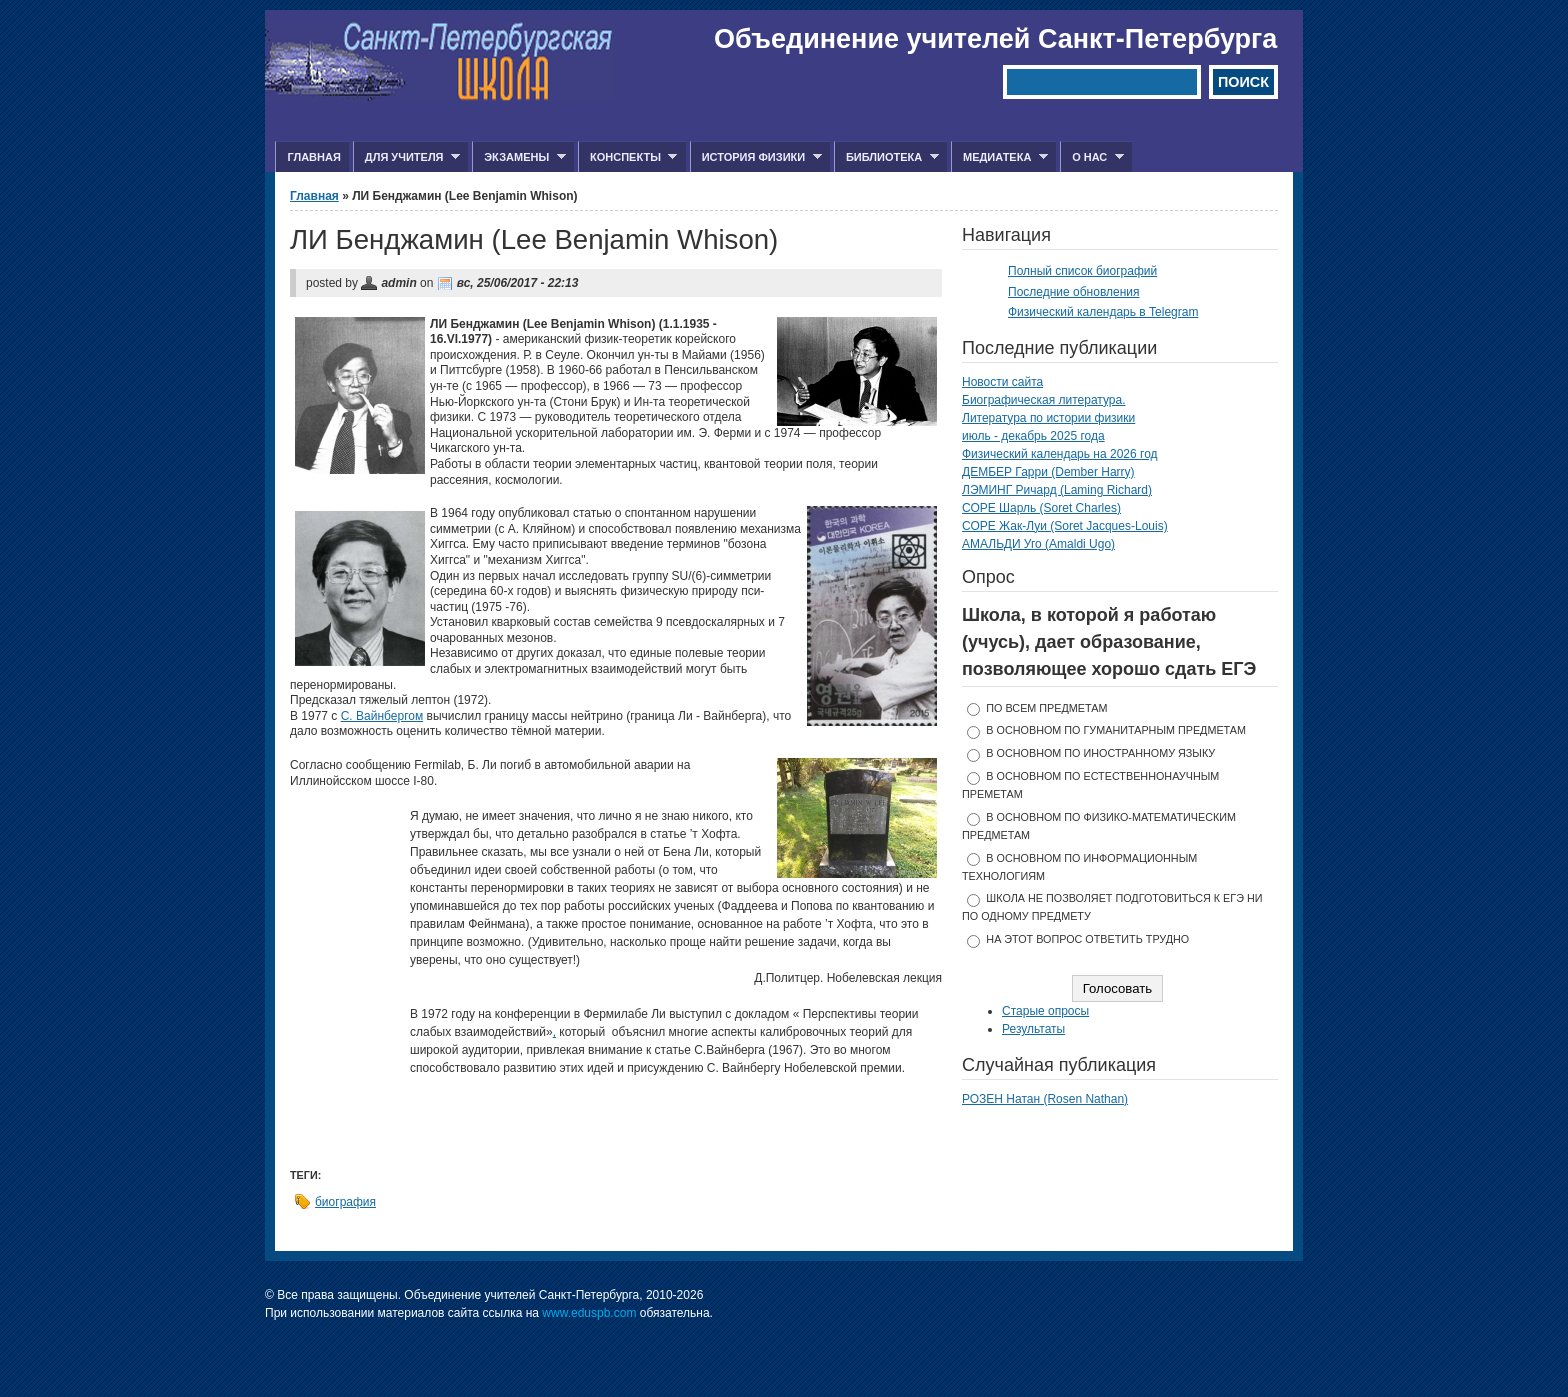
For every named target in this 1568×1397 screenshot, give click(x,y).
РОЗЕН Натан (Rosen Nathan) (1045, 1099)
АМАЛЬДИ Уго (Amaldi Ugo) (1038, 544)
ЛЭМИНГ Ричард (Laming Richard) (1057, 490)
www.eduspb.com (589, 1313)
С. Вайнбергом (382, 716)
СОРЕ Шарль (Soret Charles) (1041, 508)
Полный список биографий (1082, 271)
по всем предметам (1046, 708)
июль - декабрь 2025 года (1033, 436)
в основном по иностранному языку (1100, 753)
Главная (313, 157)
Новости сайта (1002, 382)
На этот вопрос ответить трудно (1087, 939)
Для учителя (406, 157)
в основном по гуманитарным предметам (1116, 730)
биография (345, 1202)
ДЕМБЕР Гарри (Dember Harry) (1048, 472)
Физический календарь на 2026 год (1060, 454)
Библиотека (886, 157)
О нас (1092, 157)
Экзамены (519, 157)
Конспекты (627, 157)
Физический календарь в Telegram (1103, 312)
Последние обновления (1074, 292)
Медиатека (999, 157)
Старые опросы (1045, 1011)
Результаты (1033, 1029)
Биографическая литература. (1044, 400)
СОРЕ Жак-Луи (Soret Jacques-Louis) (1065, 526)
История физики (756, 157)
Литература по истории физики (1048, 418)
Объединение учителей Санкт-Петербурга (995, 39)
